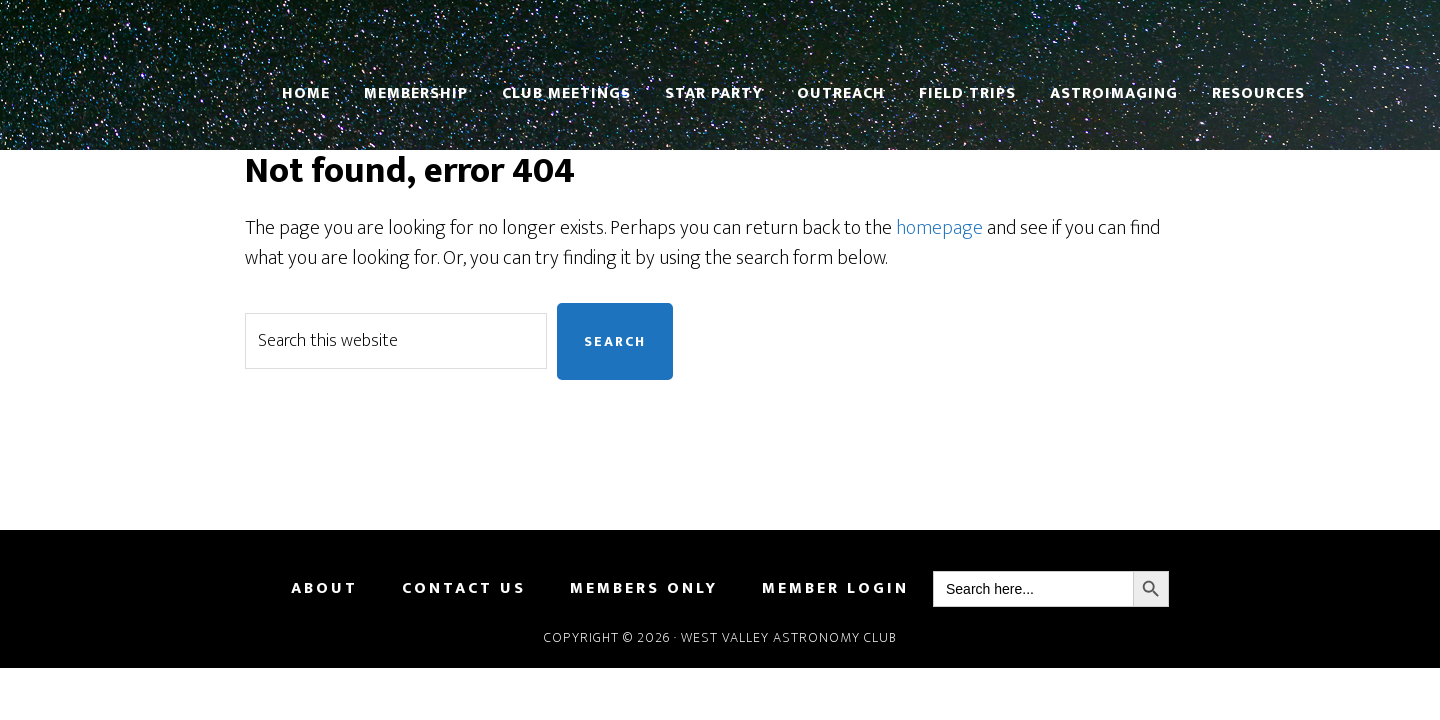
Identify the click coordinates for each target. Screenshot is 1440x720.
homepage (939, 228)
